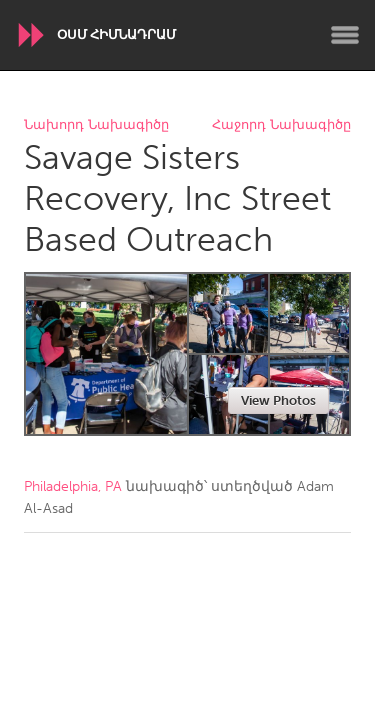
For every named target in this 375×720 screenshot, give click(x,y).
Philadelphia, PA (73, 486)
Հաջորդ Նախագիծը (281, 125)
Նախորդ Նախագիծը (96, 125)
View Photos (278, 400)
